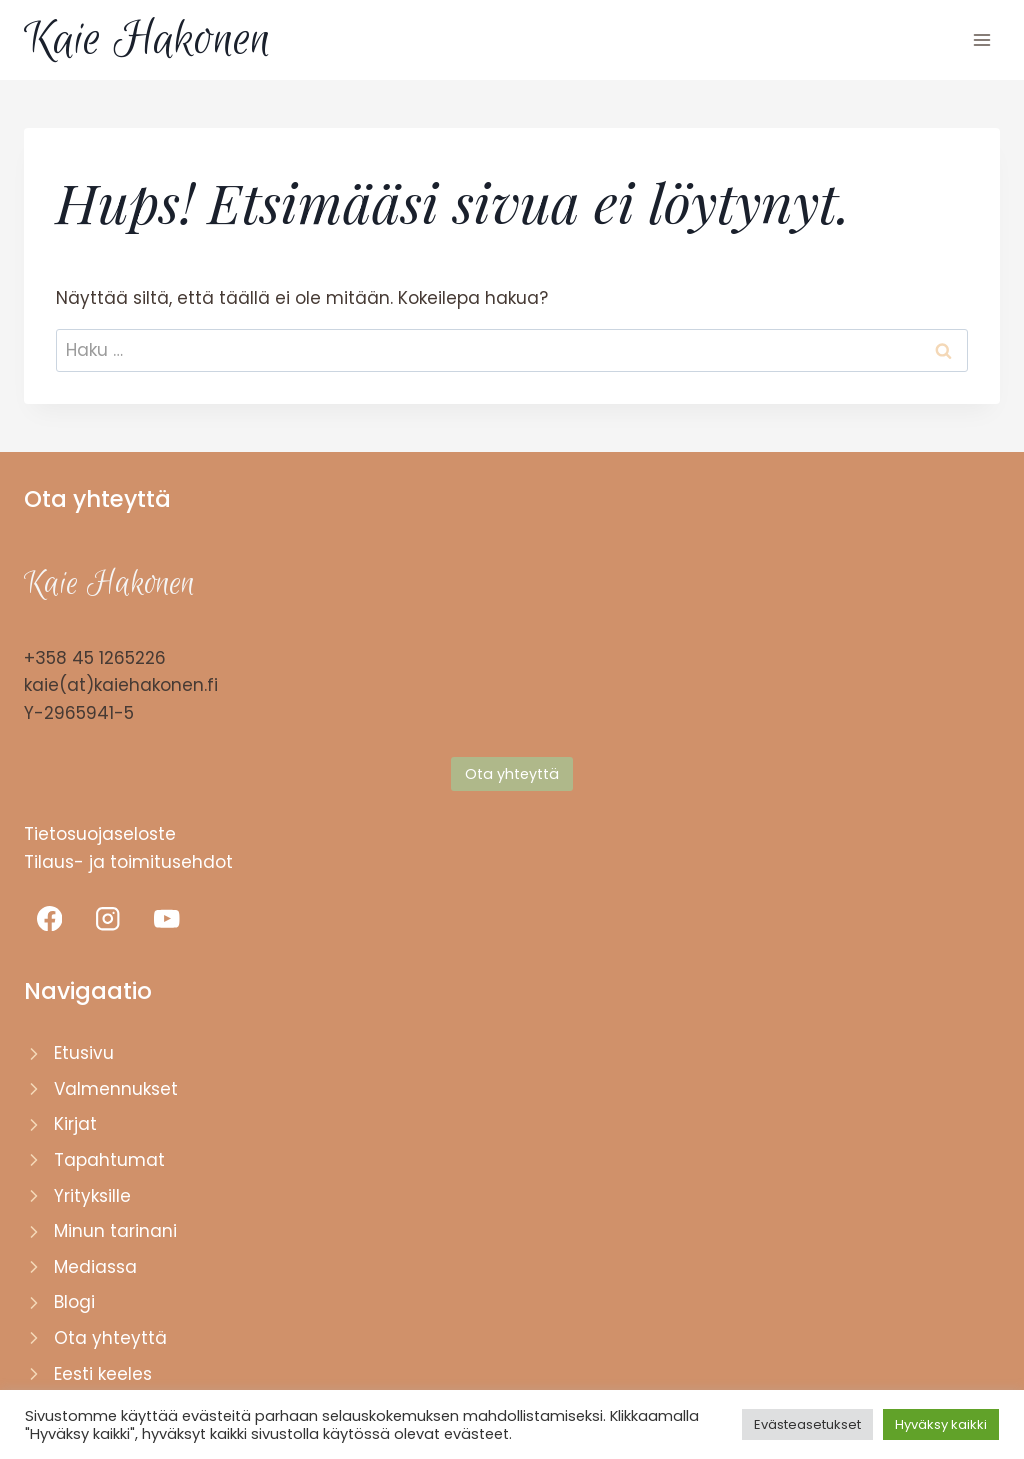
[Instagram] (108, 918)
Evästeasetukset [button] (807, 1424)
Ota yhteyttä (110, 1338)
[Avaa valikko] (981, 39)
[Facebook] (49, 918)
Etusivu (84, 1053)
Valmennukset (116, 1089)
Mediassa (95, 1267)
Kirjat (75, 1124)
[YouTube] (166, 918)
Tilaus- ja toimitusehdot (128, 862)
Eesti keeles (103, 1374)
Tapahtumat (109, 1160)
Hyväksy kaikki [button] (941, 1424)
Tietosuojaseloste (100, 834)
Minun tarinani (115, 1231)
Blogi (74, 1302)
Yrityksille (92, 1196)
